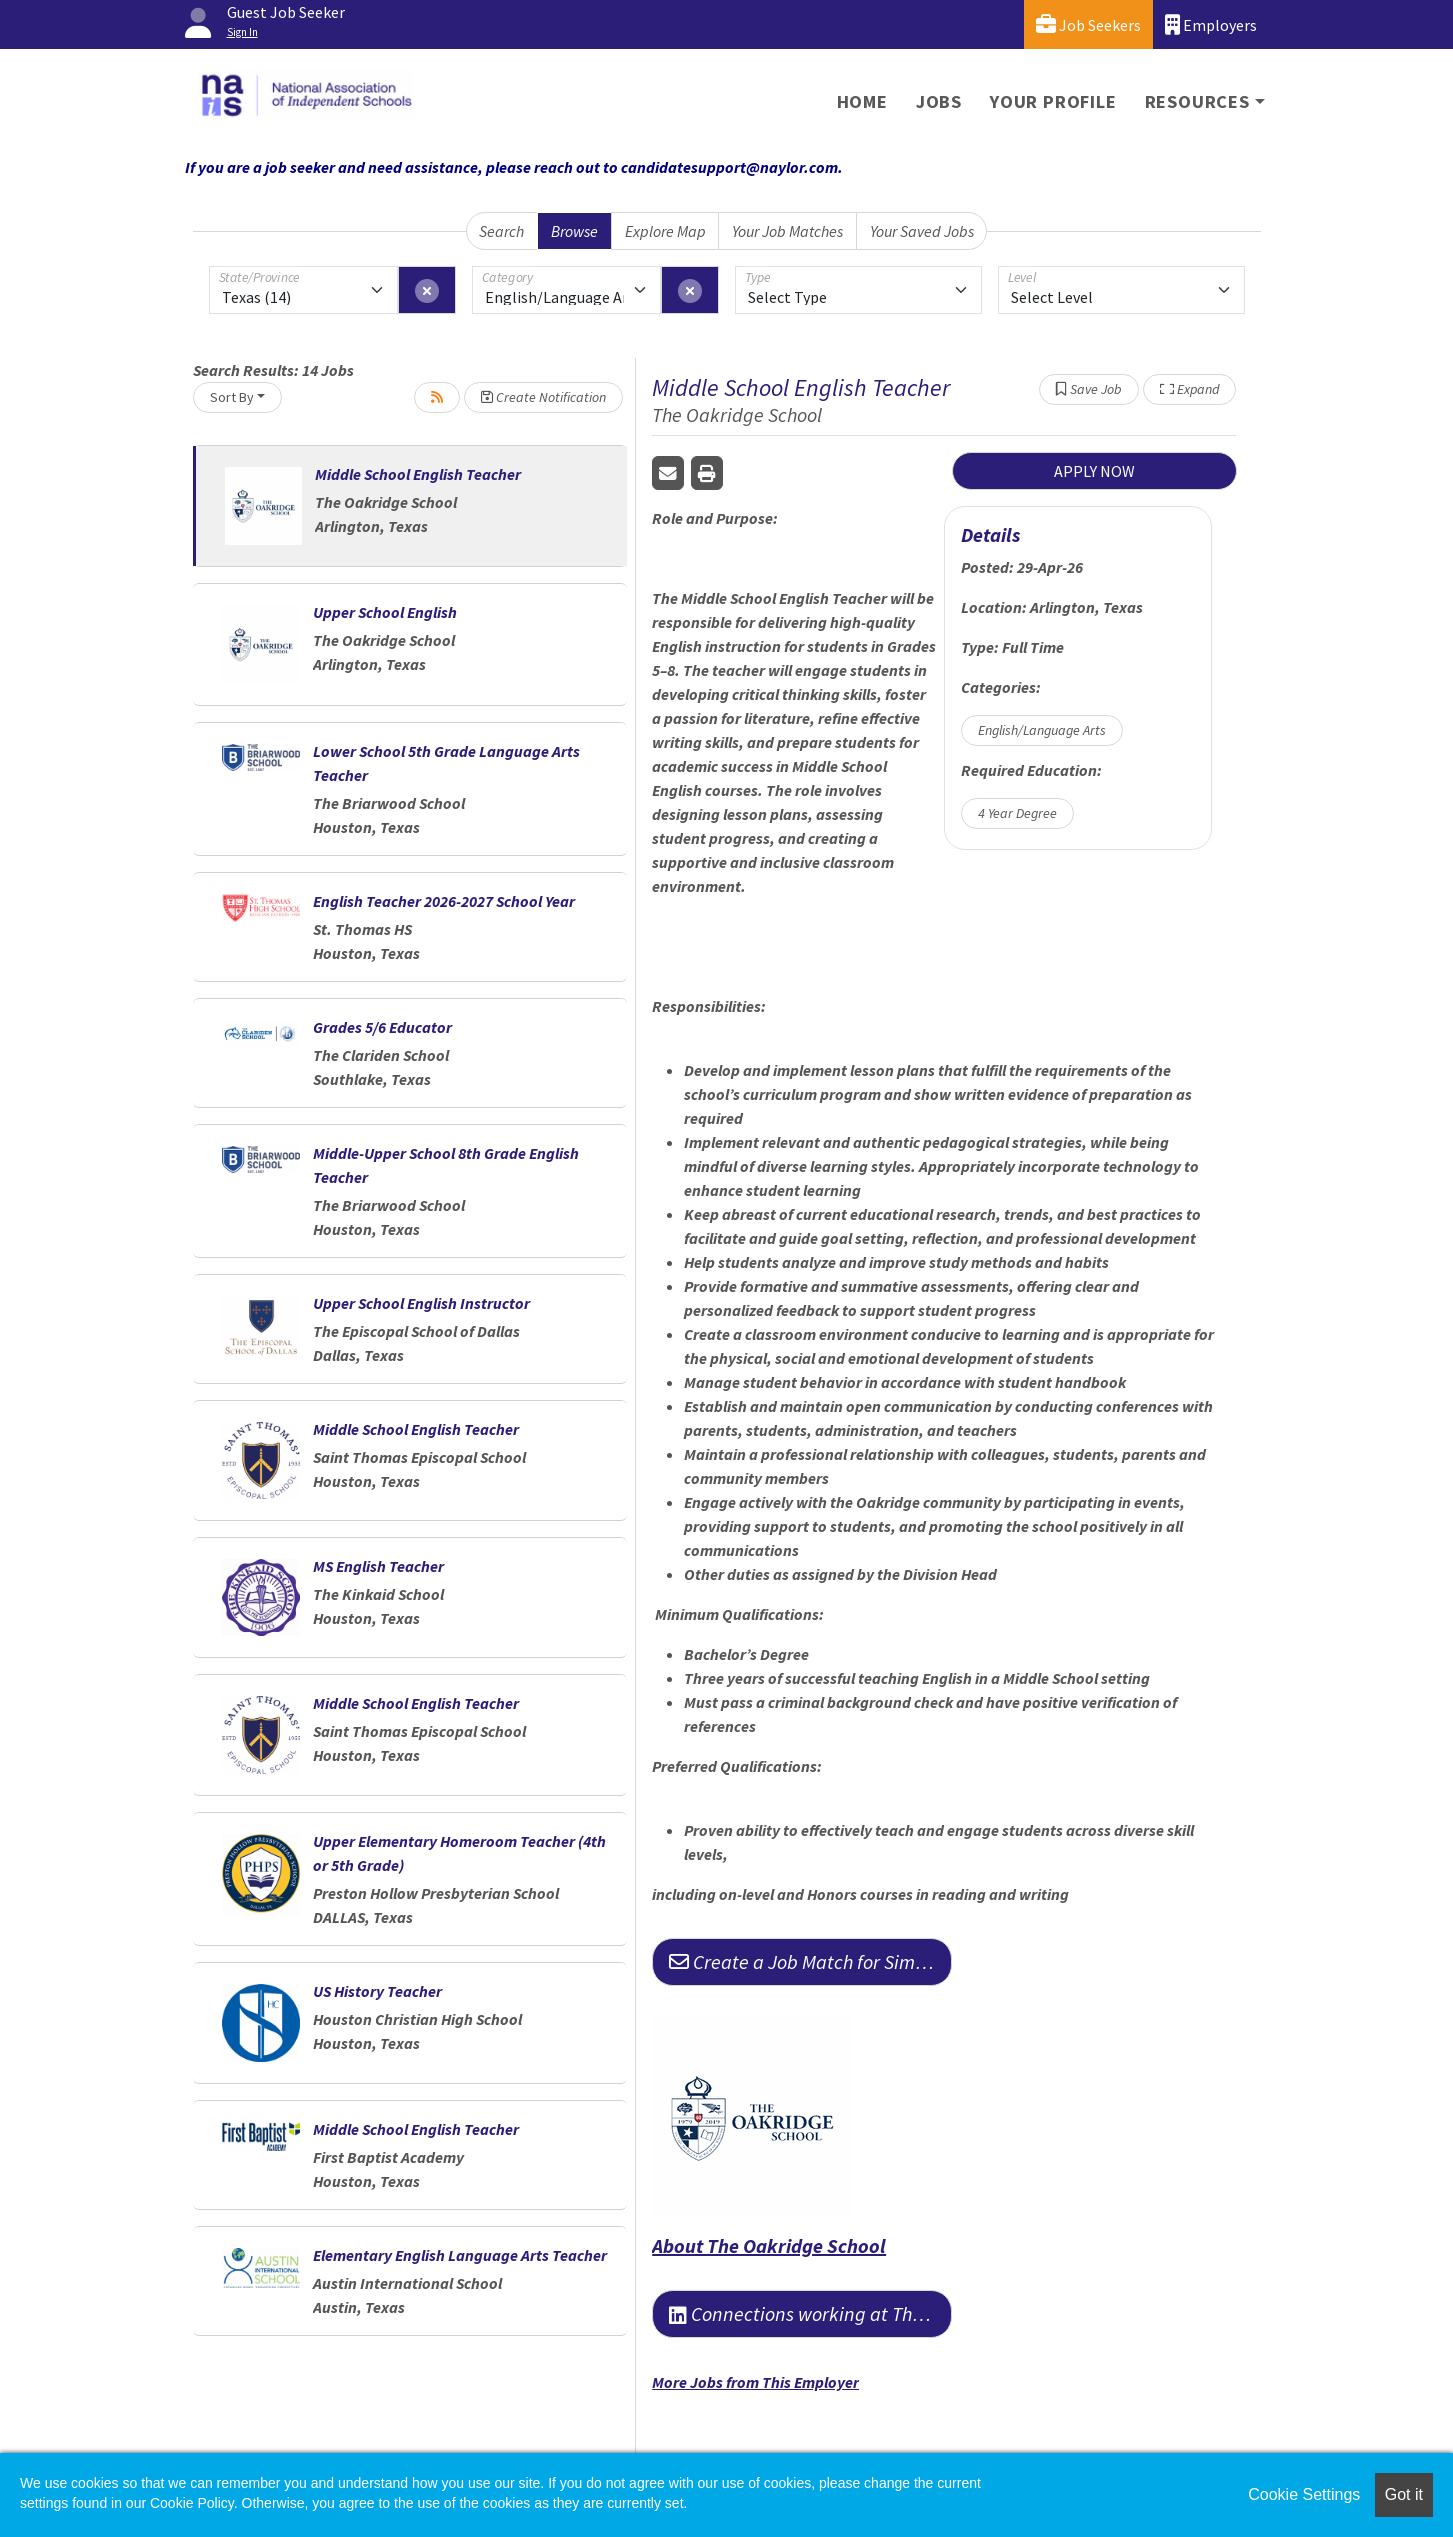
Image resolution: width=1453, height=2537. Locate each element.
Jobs (939, 101)
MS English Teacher (378, 1566)
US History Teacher (377, 1991)
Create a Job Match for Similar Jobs (810, 1961)
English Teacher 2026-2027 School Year (444, 901)
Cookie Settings (1304, 2494)
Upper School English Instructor (421, 1303)
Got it (1404, 2494)
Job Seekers (1088, 24)
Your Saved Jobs (922, 231)
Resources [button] (1197, 101)
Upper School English (385, 612)
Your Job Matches (787, 231)
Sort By (232, 397)
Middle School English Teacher (418, 474)
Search (501, 231)
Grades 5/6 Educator (382, 1027)
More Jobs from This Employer (755, 2382)
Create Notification (543, 397)
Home (862, 101)
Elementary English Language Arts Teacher (460, 2255)
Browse (574, 231)
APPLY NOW (1094, 471)
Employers (1211, 24)
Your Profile (1053, 101)
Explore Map (665, 231)
